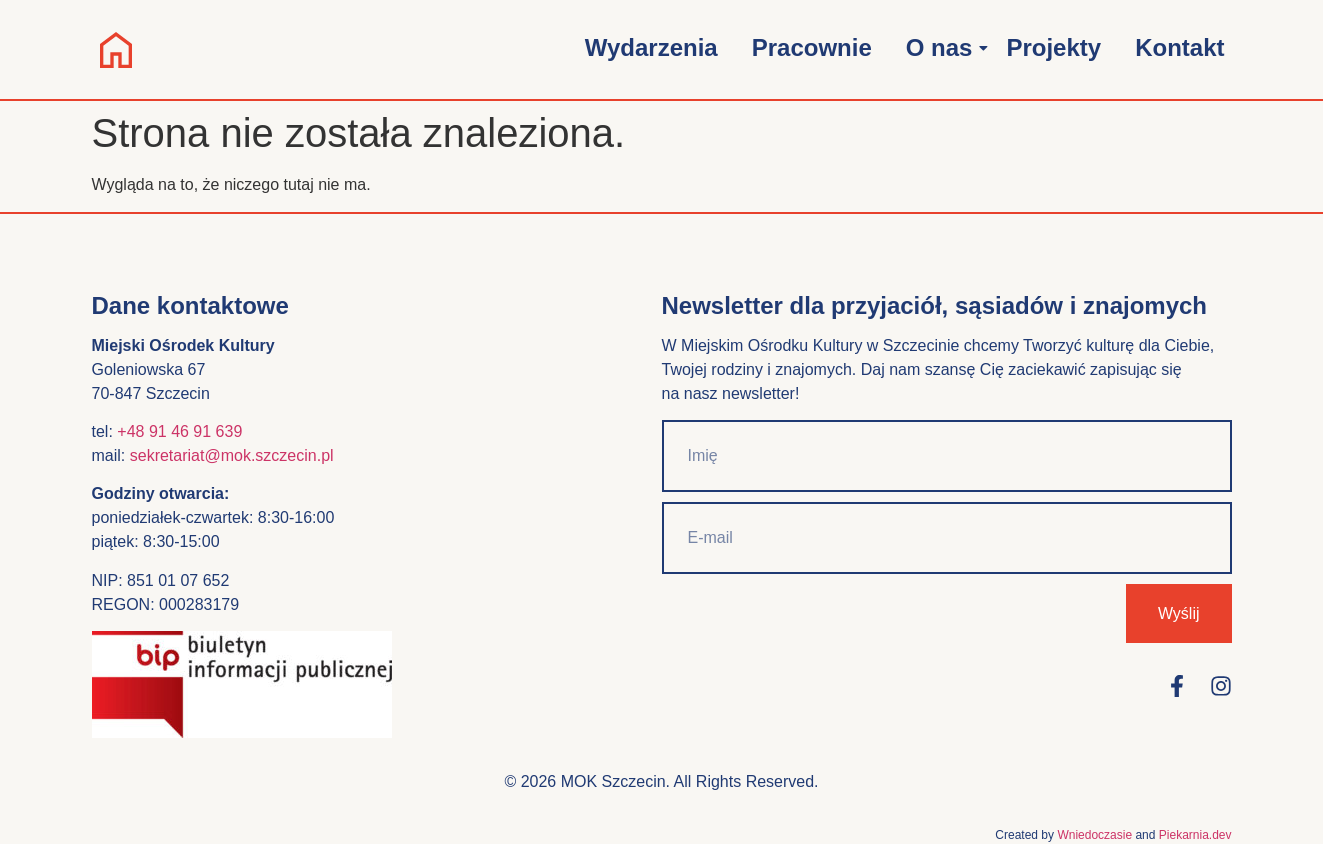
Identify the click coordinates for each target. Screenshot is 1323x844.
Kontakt (1179, 47)
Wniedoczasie (1094, 835)
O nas (943, 47)
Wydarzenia (651, 47)
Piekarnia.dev (1195, 835)
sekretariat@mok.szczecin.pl (232, 455)
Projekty (1053, 47)
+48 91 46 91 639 (179, 431)
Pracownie (812, 47)
